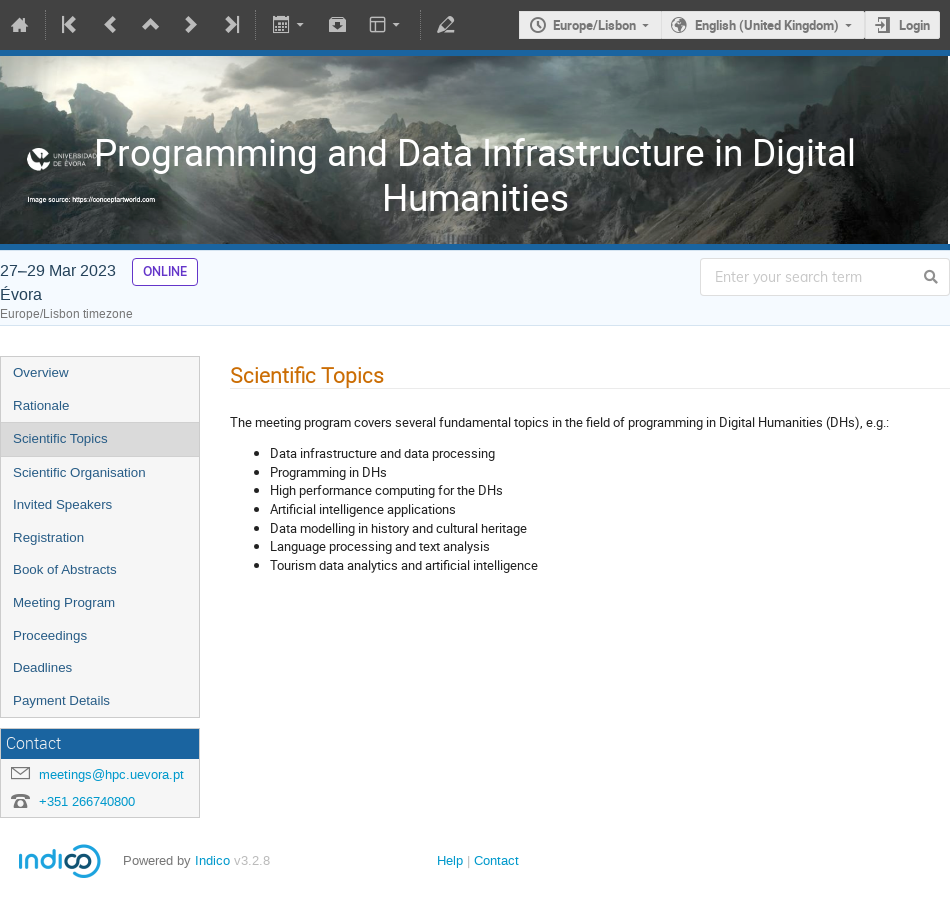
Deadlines (42, 667)
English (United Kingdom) (767, 25)
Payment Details (61, 700)
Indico (212, 860)
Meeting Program (64, 602)
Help (450, 860)
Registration (48, 537)
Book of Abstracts (65, 569)
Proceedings (50, 635)
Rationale (41, 405)
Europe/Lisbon (594, 25)
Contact (496, 860)
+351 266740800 (87, 801)
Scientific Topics (60, 438)
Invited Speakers (62, 504)
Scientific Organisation (79, 472)
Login (914, 25)
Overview (41, 372)
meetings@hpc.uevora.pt (111, 774)
